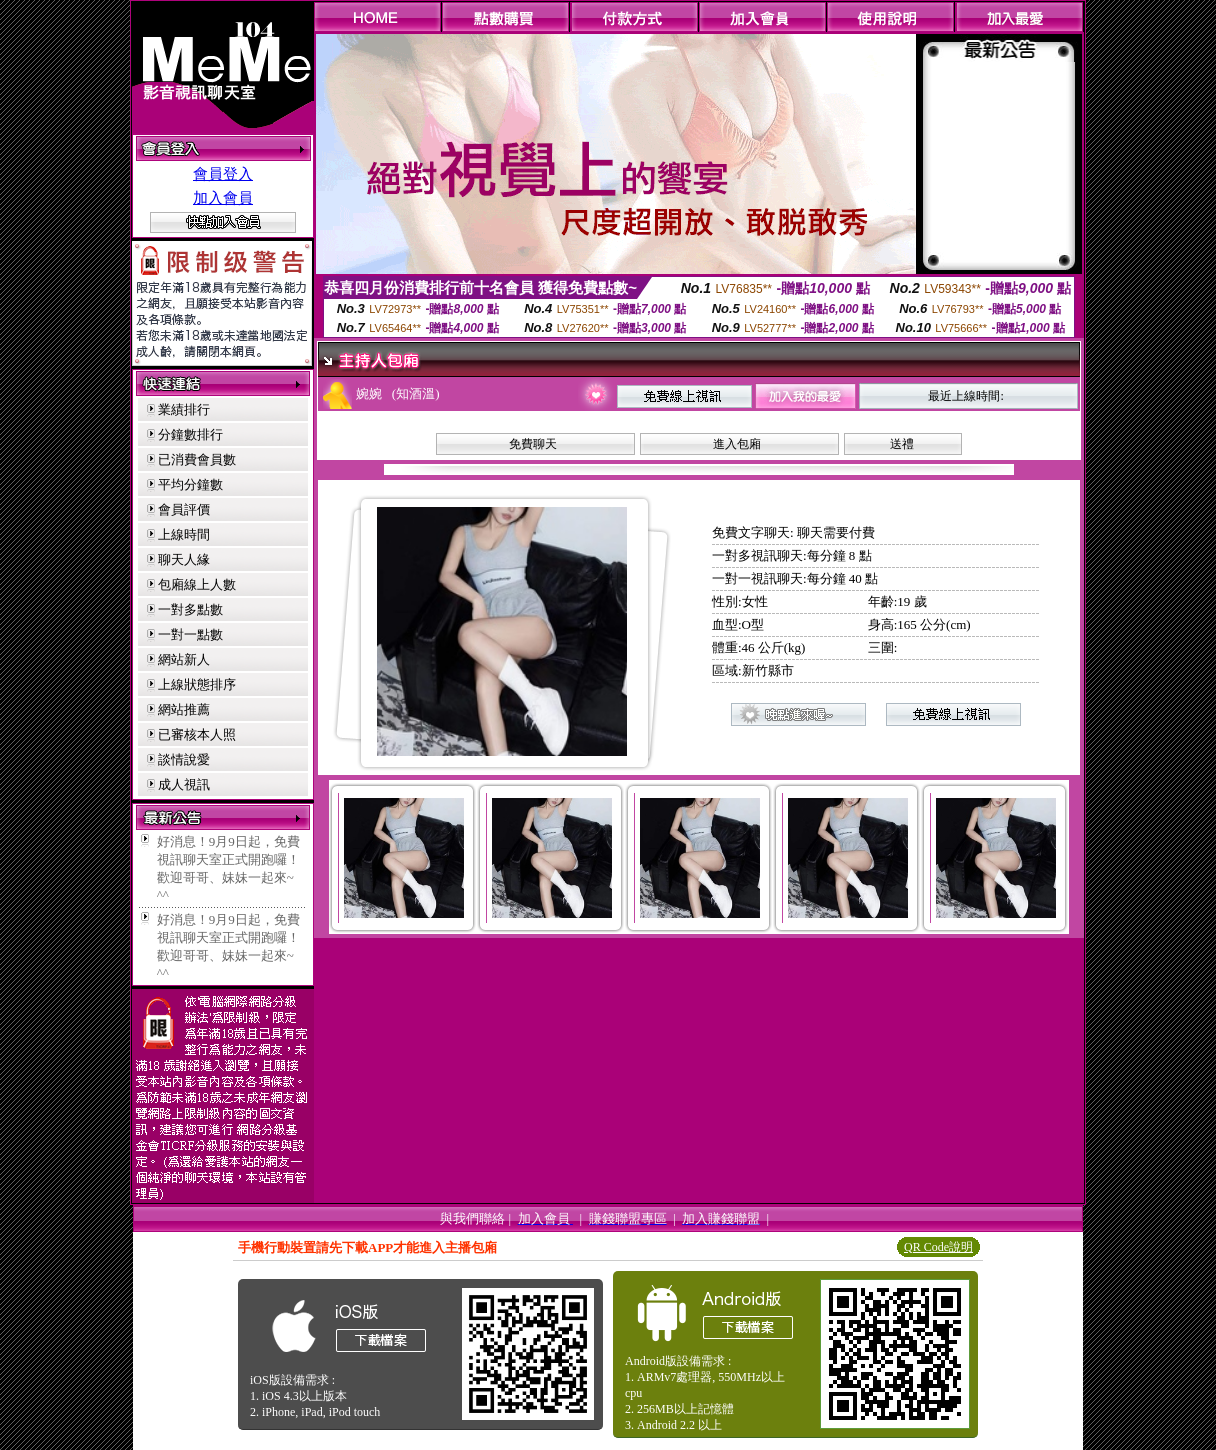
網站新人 (184, 659)
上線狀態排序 (197, 684)
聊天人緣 (184, 559)
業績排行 (184, 409)
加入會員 (223, 198)
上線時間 (184, 534)
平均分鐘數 (190, 484)
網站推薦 (184, 709)
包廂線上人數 (197, 584)
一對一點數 (190, 634)
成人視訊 (184, 784)
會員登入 (223, 174)
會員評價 (184, 509)
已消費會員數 (197, 459)
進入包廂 (737, 444)
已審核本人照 (197, 734)
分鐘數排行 (190, 434)
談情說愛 (184, 759)
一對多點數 (190, 609)
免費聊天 (533, 444)
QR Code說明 (938, 1247)
